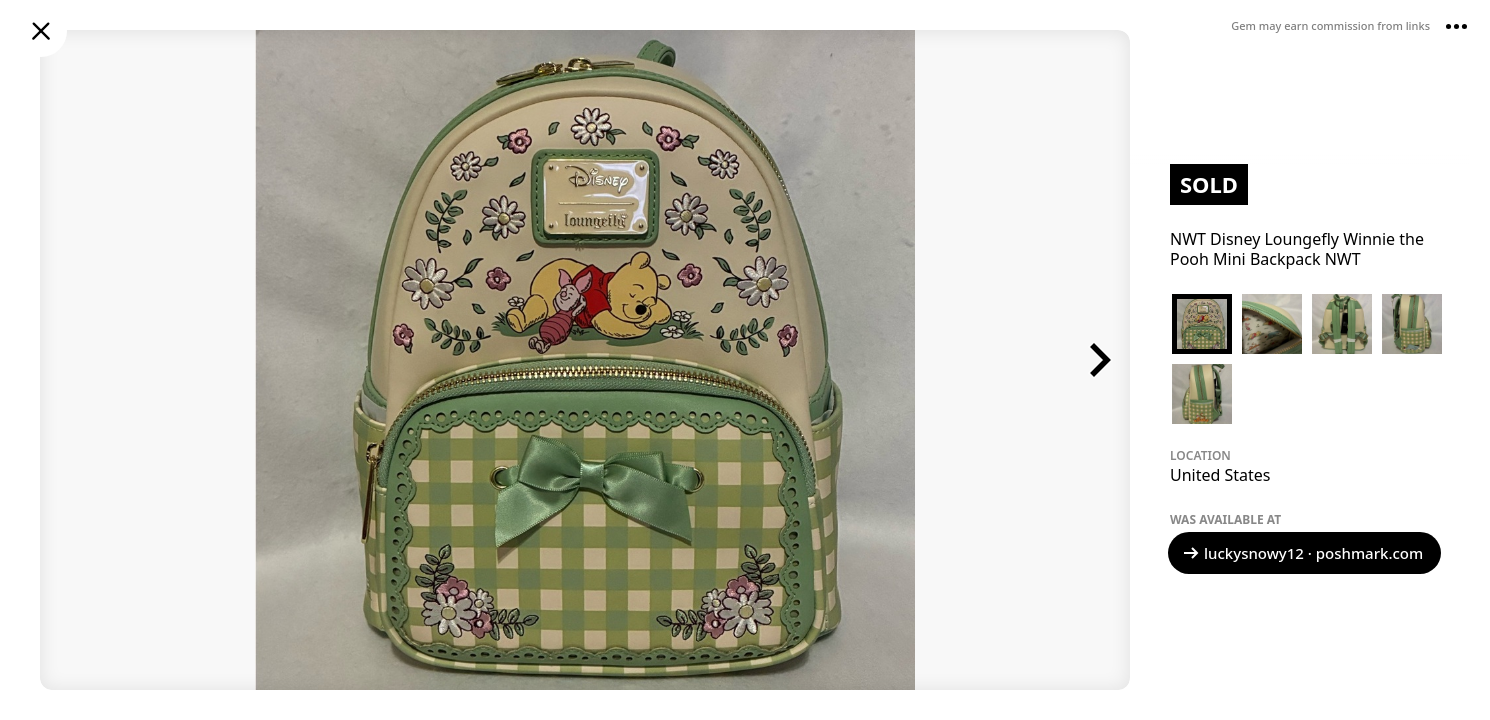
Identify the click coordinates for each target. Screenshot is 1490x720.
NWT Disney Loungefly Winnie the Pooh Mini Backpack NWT (1297, 249)
